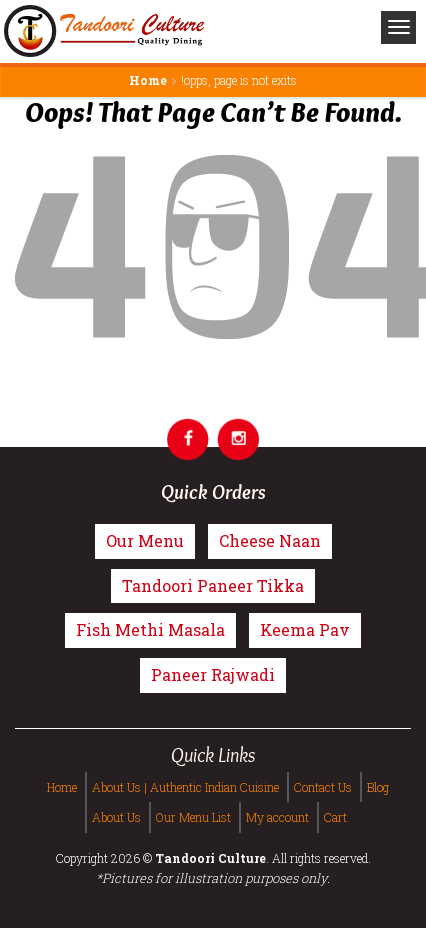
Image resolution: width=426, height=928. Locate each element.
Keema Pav (305, 629)
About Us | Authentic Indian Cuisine (185, 787)
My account (277, 817)
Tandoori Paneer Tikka (213, 585)
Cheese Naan (270, 540)
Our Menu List (193, 817)
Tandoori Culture (210, 858)
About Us (116, 817)
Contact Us (323, 787)
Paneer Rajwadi (213, 674)
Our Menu (145, 540)
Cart (335, 817)
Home (148, 80)
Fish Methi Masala (150, 629)
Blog (378, 787)
